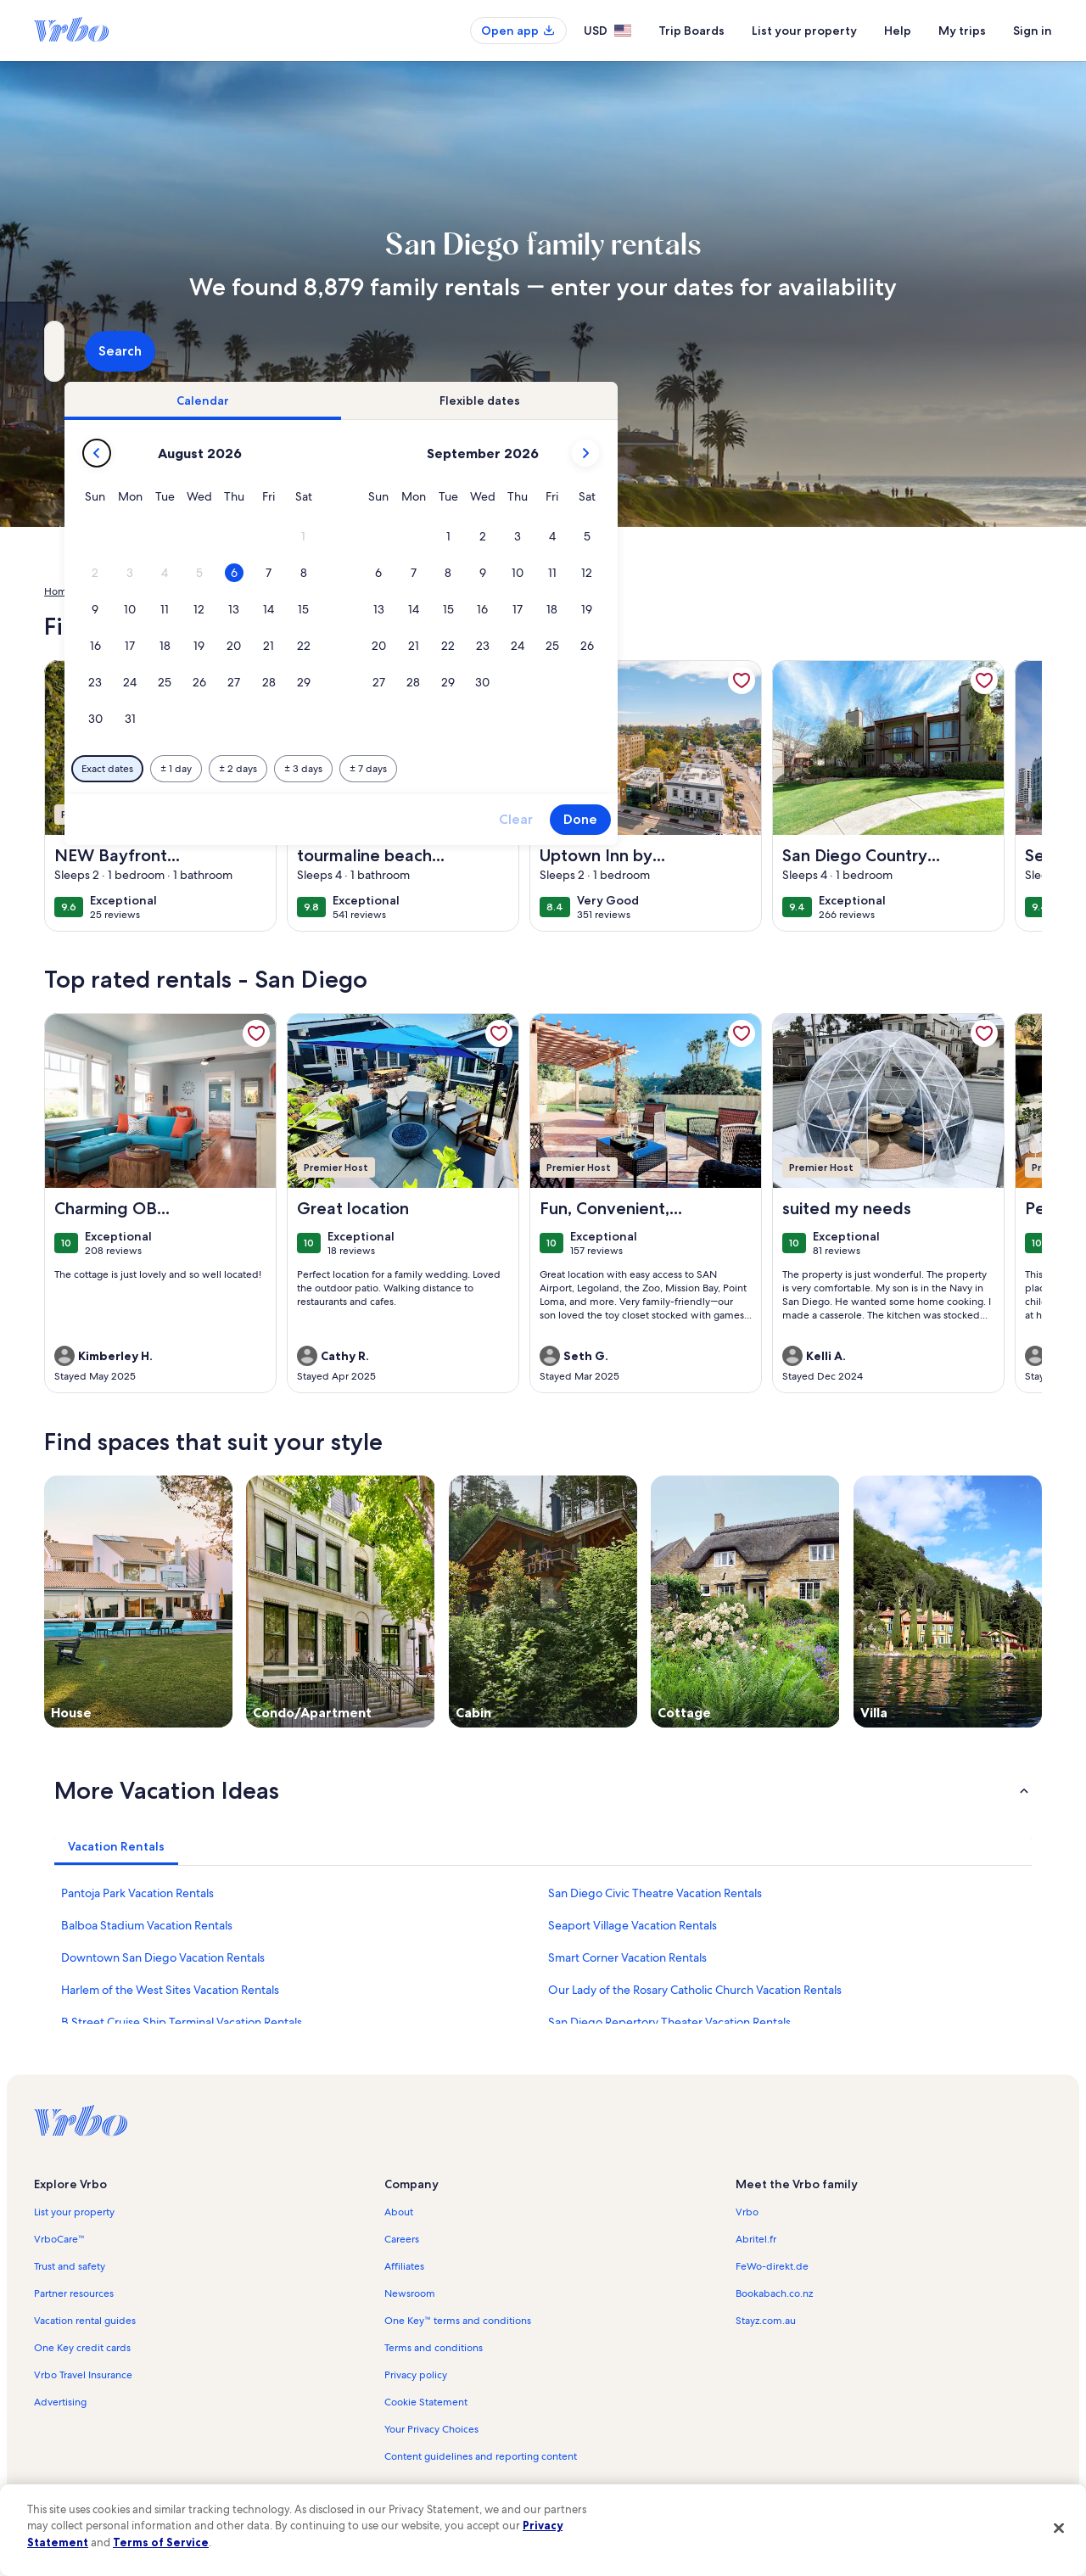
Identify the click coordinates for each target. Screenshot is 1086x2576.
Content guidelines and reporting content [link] (480, 2456)
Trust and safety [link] (69, 2266)
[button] (595, 536)
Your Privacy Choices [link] (431, 2429)
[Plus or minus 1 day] (468, 768)
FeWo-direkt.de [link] (772, 2266)
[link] (256, 680)
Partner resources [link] (74, 2293)
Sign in (1032, 30)
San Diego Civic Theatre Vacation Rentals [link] (655, 1893)
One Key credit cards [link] (82, 2348)
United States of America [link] (145, 591)
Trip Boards (691, 30)
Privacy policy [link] (415, 2375)
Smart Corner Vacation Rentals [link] (627, 1957)
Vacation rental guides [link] (85, 2320)
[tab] (494, 400)
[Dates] (502, 351)
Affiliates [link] (404, 2266)
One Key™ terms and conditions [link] (457, 2320)
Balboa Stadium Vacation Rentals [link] (146, 1925)
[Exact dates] (399, 768)
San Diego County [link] (318, 591)
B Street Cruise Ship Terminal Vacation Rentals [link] (181, 2022)
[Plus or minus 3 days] (595, 768)
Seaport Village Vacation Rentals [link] (632, 1925)
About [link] (398, 2212)
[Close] (1059, 2527)
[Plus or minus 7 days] (660, 768)
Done (872, 819)
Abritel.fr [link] (756, 2239)
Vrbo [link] (747, 2212)
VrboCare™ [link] (59, 2239)
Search (996, 351)
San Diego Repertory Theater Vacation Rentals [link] (669, 2022)
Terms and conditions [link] (433, 2348)
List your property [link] (74, 2212)
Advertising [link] (60, 2402)
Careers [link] (401, 2239)
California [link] (239, 591)
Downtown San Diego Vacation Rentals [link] (163, 1957)
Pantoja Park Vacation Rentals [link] (137, 1893)
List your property (804, 30)
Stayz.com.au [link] (766, 2320)
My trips (962, 30)
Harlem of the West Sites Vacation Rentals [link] (170, 1989)
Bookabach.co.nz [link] (774, 2293)
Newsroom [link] (409, 2293)
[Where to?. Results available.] (200, 351)
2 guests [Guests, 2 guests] (722, 358)
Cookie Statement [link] (425, 2402)
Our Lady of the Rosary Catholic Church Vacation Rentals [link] (695, 1989)
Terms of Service (161, 2542)
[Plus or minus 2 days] (530, 768)
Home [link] (58, 591)
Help (897, 30)
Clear (808, 819)
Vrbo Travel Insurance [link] (83, 2375)
